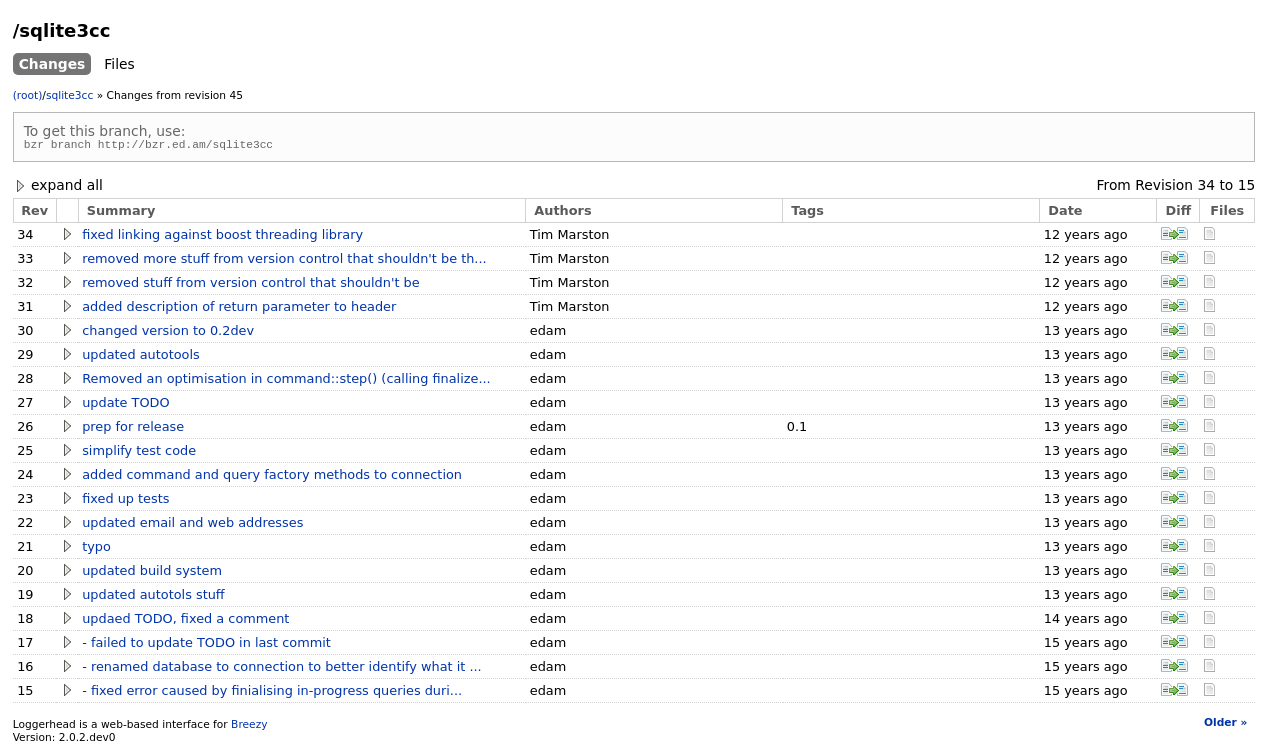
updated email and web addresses (192, 525)
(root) (28, 95)
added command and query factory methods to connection (272, 477)
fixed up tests (125, 501)
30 (25, 333)
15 (1247, 188)
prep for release (133, 429)
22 (25, 525)
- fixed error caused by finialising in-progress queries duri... (272, 693)
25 (25, 453)
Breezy (249, 727)
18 (25, 621)
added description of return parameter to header (239, 309)
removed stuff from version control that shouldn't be (250, 285)
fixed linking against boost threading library (222, 237)
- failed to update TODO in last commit (206, 645)
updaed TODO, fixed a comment (185, 621)
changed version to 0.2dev (168, 333)
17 (25, 645)
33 (25, 261)
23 (25, 501)
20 (25, 573)
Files (119, 64)
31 (25, 309)
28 (25, 381)
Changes (52, 64)
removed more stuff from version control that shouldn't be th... (284, 261)
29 (25, 357)
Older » (1225, 725)
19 (25, 597)
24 (25, 477)
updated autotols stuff (153, 597)
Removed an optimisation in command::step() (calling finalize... (286, 381)
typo (96, 549)
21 (25, 549)
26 (25, 429)
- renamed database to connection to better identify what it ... (282, 669)
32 (25, 285)
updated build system (152, 573)
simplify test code (139, 453)
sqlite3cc (69, 95)
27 (25, 405)
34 (1206, 188)
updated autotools (141, 357)
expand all (58, 188)
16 (25, 669)
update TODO (125, 405)
